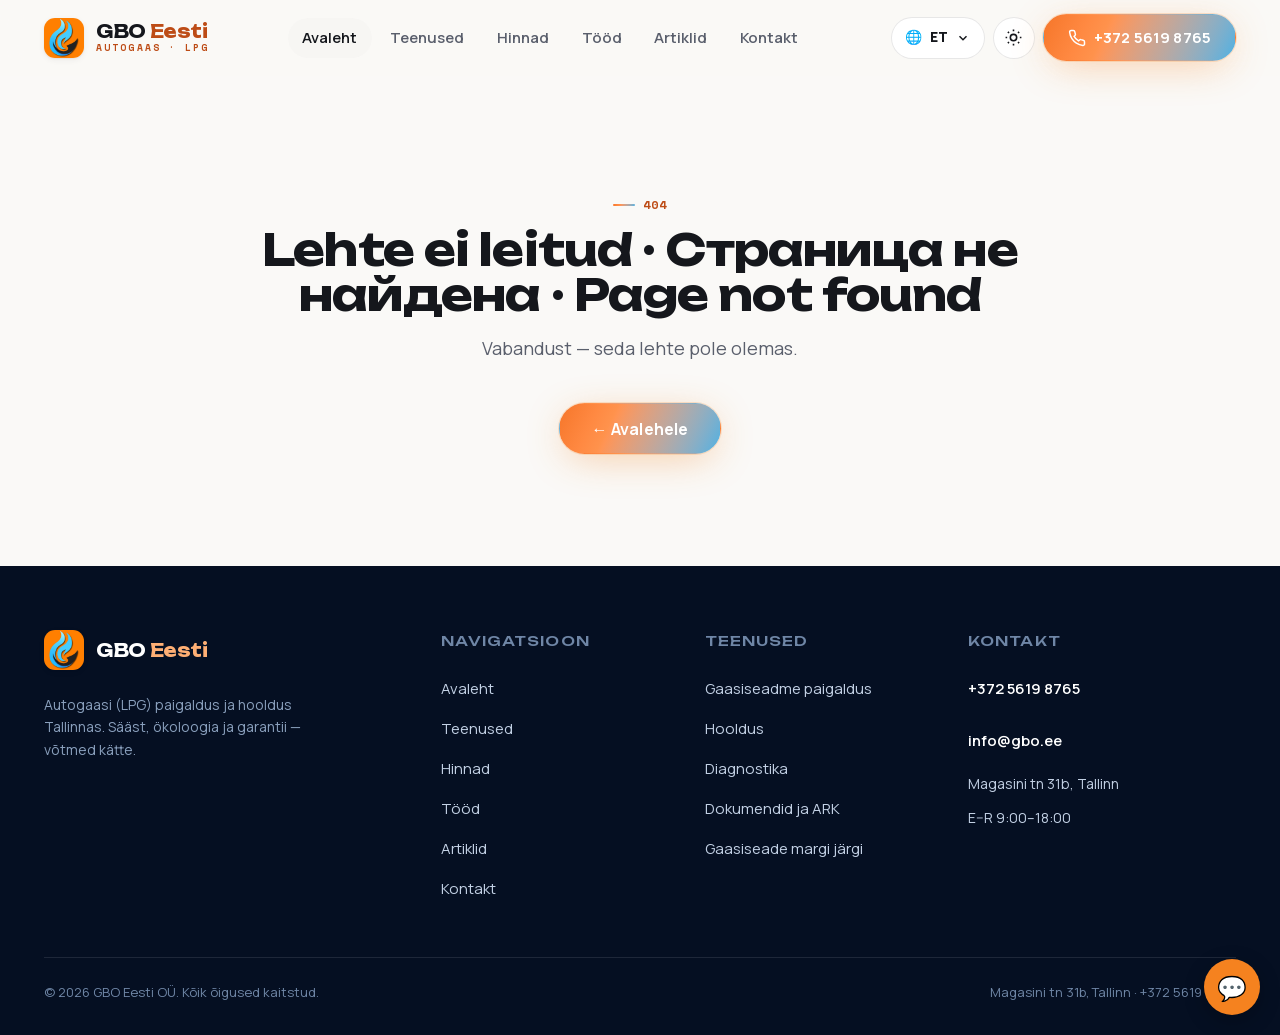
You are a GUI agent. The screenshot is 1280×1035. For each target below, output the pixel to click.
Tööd (602, 37)
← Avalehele (640, 429)
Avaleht (329, 37)
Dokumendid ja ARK (772, 808)
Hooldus (734, 728)
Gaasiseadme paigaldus (788, 688)
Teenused (427, 37)
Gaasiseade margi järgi (784, 848)
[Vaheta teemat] (1014, 38)
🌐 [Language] (937, 37)
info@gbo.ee (1015, 740)
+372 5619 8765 (1139, 37)
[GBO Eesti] (127, 38)
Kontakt (769, 37)
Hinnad (523, 37)
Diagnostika (746, 768)
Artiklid (680, 37)
